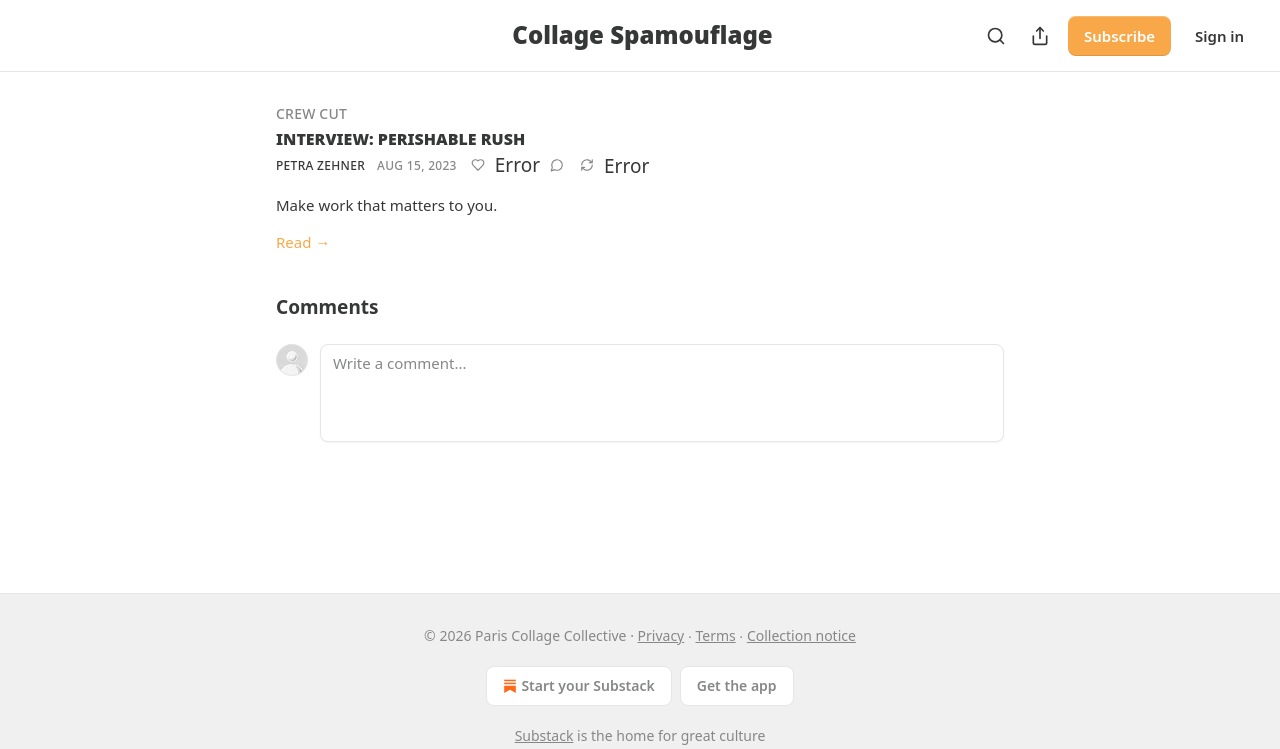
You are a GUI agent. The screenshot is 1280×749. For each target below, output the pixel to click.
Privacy (661, 635)
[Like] (478, 165)
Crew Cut (311, 113)
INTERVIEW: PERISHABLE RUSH (400, 139)
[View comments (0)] (557, 165)
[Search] (996, 36)
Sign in (1219, 36)
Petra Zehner (320, 165)
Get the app (737, 685)
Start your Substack (576, 686)
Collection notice (801, 635)
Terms (715, 635)
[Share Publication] (1040, 36)
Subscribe (1119, 36)
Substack (544, 735)
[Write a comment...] (662, 393)
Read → (303, 242)
